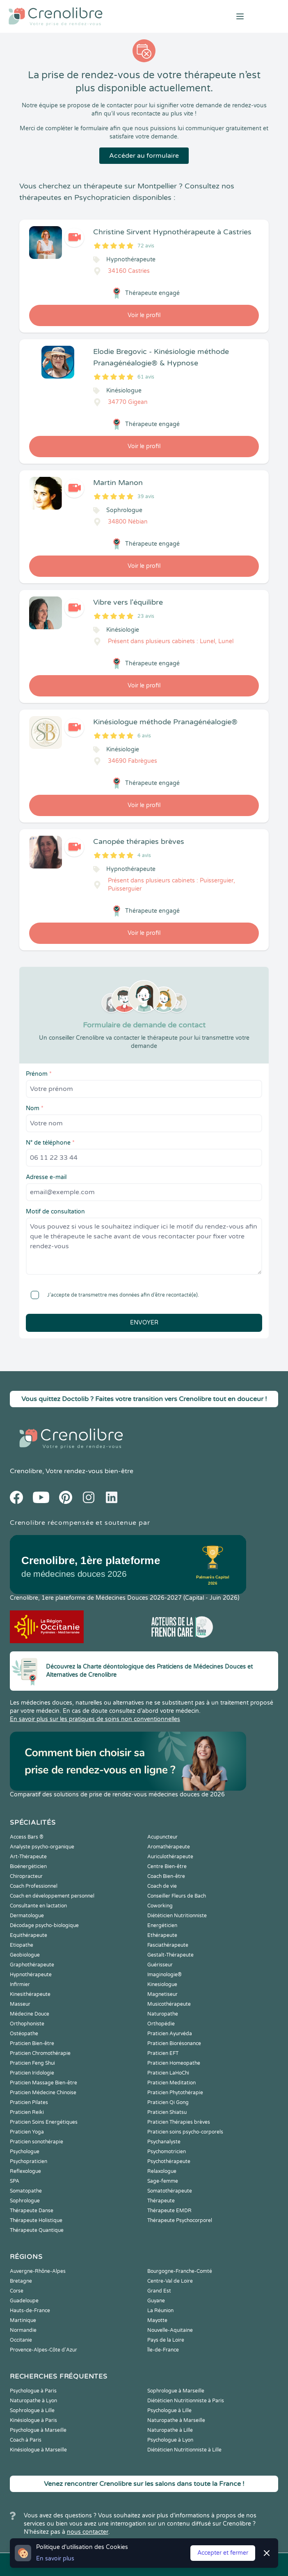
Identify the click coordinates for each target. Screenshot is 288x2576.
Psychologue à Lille (169, 2410)
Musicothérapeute (169, 2004)
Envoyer (144, 1322)
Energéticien (162, 1925)
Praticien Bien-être (32, 2043)
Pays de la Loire (165, 2340)
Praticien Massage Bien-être (43, 2083)
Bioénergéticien (28, 1866)
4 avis (144, 855)
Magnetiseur (162, 1994)
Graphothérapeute (32, 1965)
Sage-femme (162, 2181)
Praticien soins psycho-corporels (185, 2132)
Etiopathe (21, 1945)
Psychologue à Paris (33, 2391)
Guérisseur (160, 1965)
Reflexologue (25, 2171)
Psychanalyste (164, 2142)
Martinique (23, 2320)
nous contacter (87, 2531)
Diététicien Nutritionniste (177, 1915)
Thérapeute (161, 2201)
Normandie (23, 2330)
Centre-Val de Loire (170, 2281)
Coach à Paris (25, 2440)
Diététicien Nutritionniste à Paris (185, 2401)
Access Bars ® (26, 1837)
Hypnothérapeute (31, 1974)
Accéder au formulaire (144, 156)
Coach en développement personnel (52, 1896)
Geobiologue (25, 1955)
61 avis (145, 377)
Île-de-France (163, 2350)
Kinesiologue (162, 1984)
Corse (16, 2291)
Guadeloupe (24, 2301)
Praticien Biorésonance (174, 2043)
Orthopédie (161, 2024)
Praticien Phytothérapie (175, 2092)
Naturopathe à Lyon (33, 2401)
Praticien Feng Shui (32, 2063)
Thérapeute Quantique (37, 2230)
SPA (14, 2181)
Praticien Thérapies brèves (178, 2122)
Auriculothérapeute (170, 1856)
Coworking (160, 1906)
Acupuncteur (162, 1837)
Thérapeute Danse (31, 2210)
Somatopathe (26, 2191)
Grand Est (159, 2291)
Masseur (20, 2004)
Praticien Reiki (27, 2112)
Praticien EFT (162, 2053)
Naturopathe (162, 2014)
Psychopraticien (28, 2161)
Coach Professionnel (33, 1886)
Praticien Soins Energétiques (44, 2122)
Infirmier (20, 1984)
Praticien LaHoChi (168, 2073)
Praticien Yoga (27, 2132)
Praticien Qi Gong (168, 2102)
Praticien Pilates (29, 2102)
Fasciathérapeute (167, 1945)
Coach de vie (162, 1886)
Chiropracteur (26, 1876)
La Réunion (160, 2310)
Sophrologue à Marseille (175, 2391)
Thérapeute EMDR (169, 2210)
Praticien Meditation (171, 2083)
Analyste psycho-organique (42, 1847)
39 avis (145, 496)
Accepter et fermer (222, 2552)
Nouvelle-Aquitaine (170, 2330)
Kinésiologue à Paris (33, 2420)
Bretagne (21, 2281)
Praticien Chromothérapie (40, 2053)
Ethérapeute (162, 1935)
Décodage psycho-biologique (44, 1925)
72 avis (145, 246)
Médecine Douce (29, 2014)
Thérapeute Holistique (36, 2220)
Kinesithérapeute (30, 1994)
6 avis (144, 736)
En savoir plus (55, 2558)
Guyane (156, 2301)
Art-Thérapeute (28, 1856)
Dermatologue (27, 1915)
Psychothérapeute (168, 2161)
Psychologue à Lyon (170, 2440)
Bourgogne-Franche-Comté (179, 2271)
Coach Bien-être (166, 1876)
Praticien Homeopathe (173, 2063)
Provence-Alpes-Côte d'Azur (43, 2350)
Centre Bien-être (167, 1866)
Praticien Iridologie (32, 2073)
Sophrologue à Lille (32, 2410)
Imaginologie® (164, 1974)
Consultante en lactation (38, 1906)
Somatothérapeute (169, 2191)
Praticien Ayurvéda (169, 2033)
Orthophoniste (27, 2024)
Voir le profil (144, 315)
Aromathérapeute (168, 1847)
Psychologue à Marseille (38, 2430)
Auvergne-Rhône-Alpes (38, 2271)
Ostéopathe (24, 2033)
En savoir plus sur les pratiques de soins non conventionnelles (95, 1719)
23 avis (145, 616)
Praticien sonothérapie (36, 2142)
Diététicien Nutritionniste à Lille (184, 2450)
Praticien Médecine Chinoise (43, 2092)
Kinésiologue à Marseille (38, 2450)
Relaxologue (161, 2171)
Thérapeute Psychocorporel (179, 2220)
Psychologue (24, 2151)
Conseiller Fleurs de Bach (176, 1896)
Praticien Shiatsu (167, 2112)
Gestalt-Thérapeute (170, 1955)
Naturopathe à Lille (170, 2430)
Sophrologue (25, 2201)
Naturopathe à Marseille (176, 2420)
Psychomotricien (166, 2151)
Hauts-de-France (30, 2310)
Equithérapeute (28, 1935)
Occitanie (21, 2340)
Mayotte (157, 2320)
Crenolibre (26, 1471)
